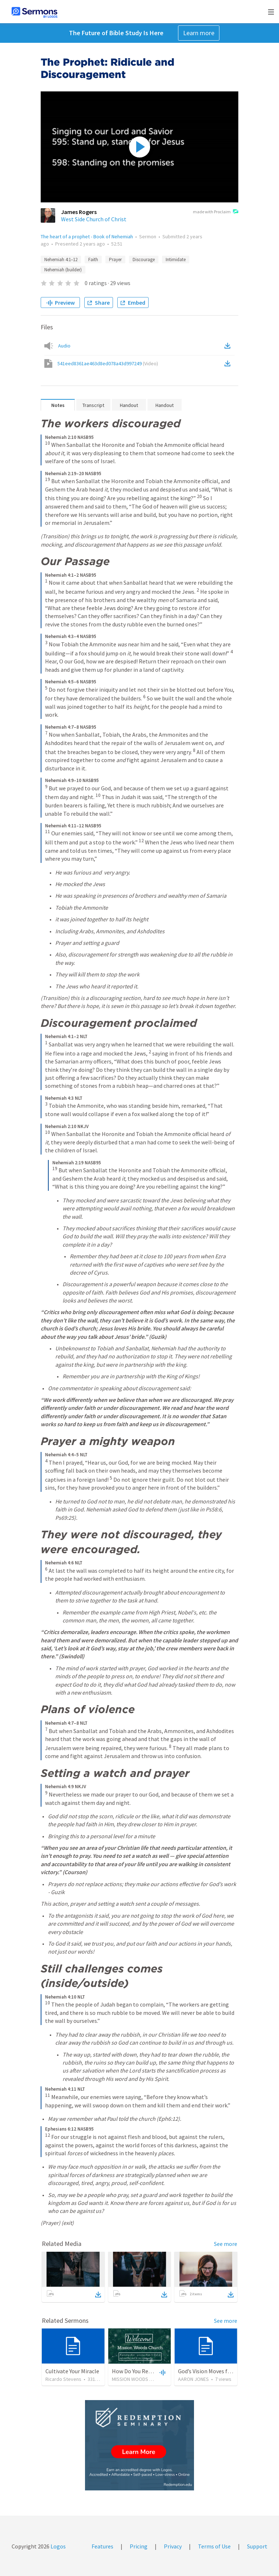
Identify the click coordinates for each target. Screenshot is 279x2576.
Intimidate (176, 259)
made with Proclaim (215, 212)
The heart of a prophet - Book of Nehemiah (87, 236)
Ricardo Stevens (63, 2379)
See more (225, 2243)
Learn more (198, 33)
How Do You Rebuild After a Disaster (155, 2371)
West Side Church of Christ (93, 219)
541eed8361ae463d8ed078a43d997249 (107, 363)
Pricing (138, 2546)
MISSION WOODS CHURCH (139, 2379)
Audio (64, 345)
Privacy (173, 2546)
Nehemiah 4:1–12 (60, 259)
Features (102, 2546)
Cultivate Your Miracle (72, 2371)
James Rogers (79, 211)
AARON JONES (193, 2379)
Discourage (144, 259)
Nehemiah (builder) (63, 270)
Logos (57, 2546)
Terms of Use (214, 2546)
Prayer (115, 259)
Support (257, 2546)
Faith (93, 259)
